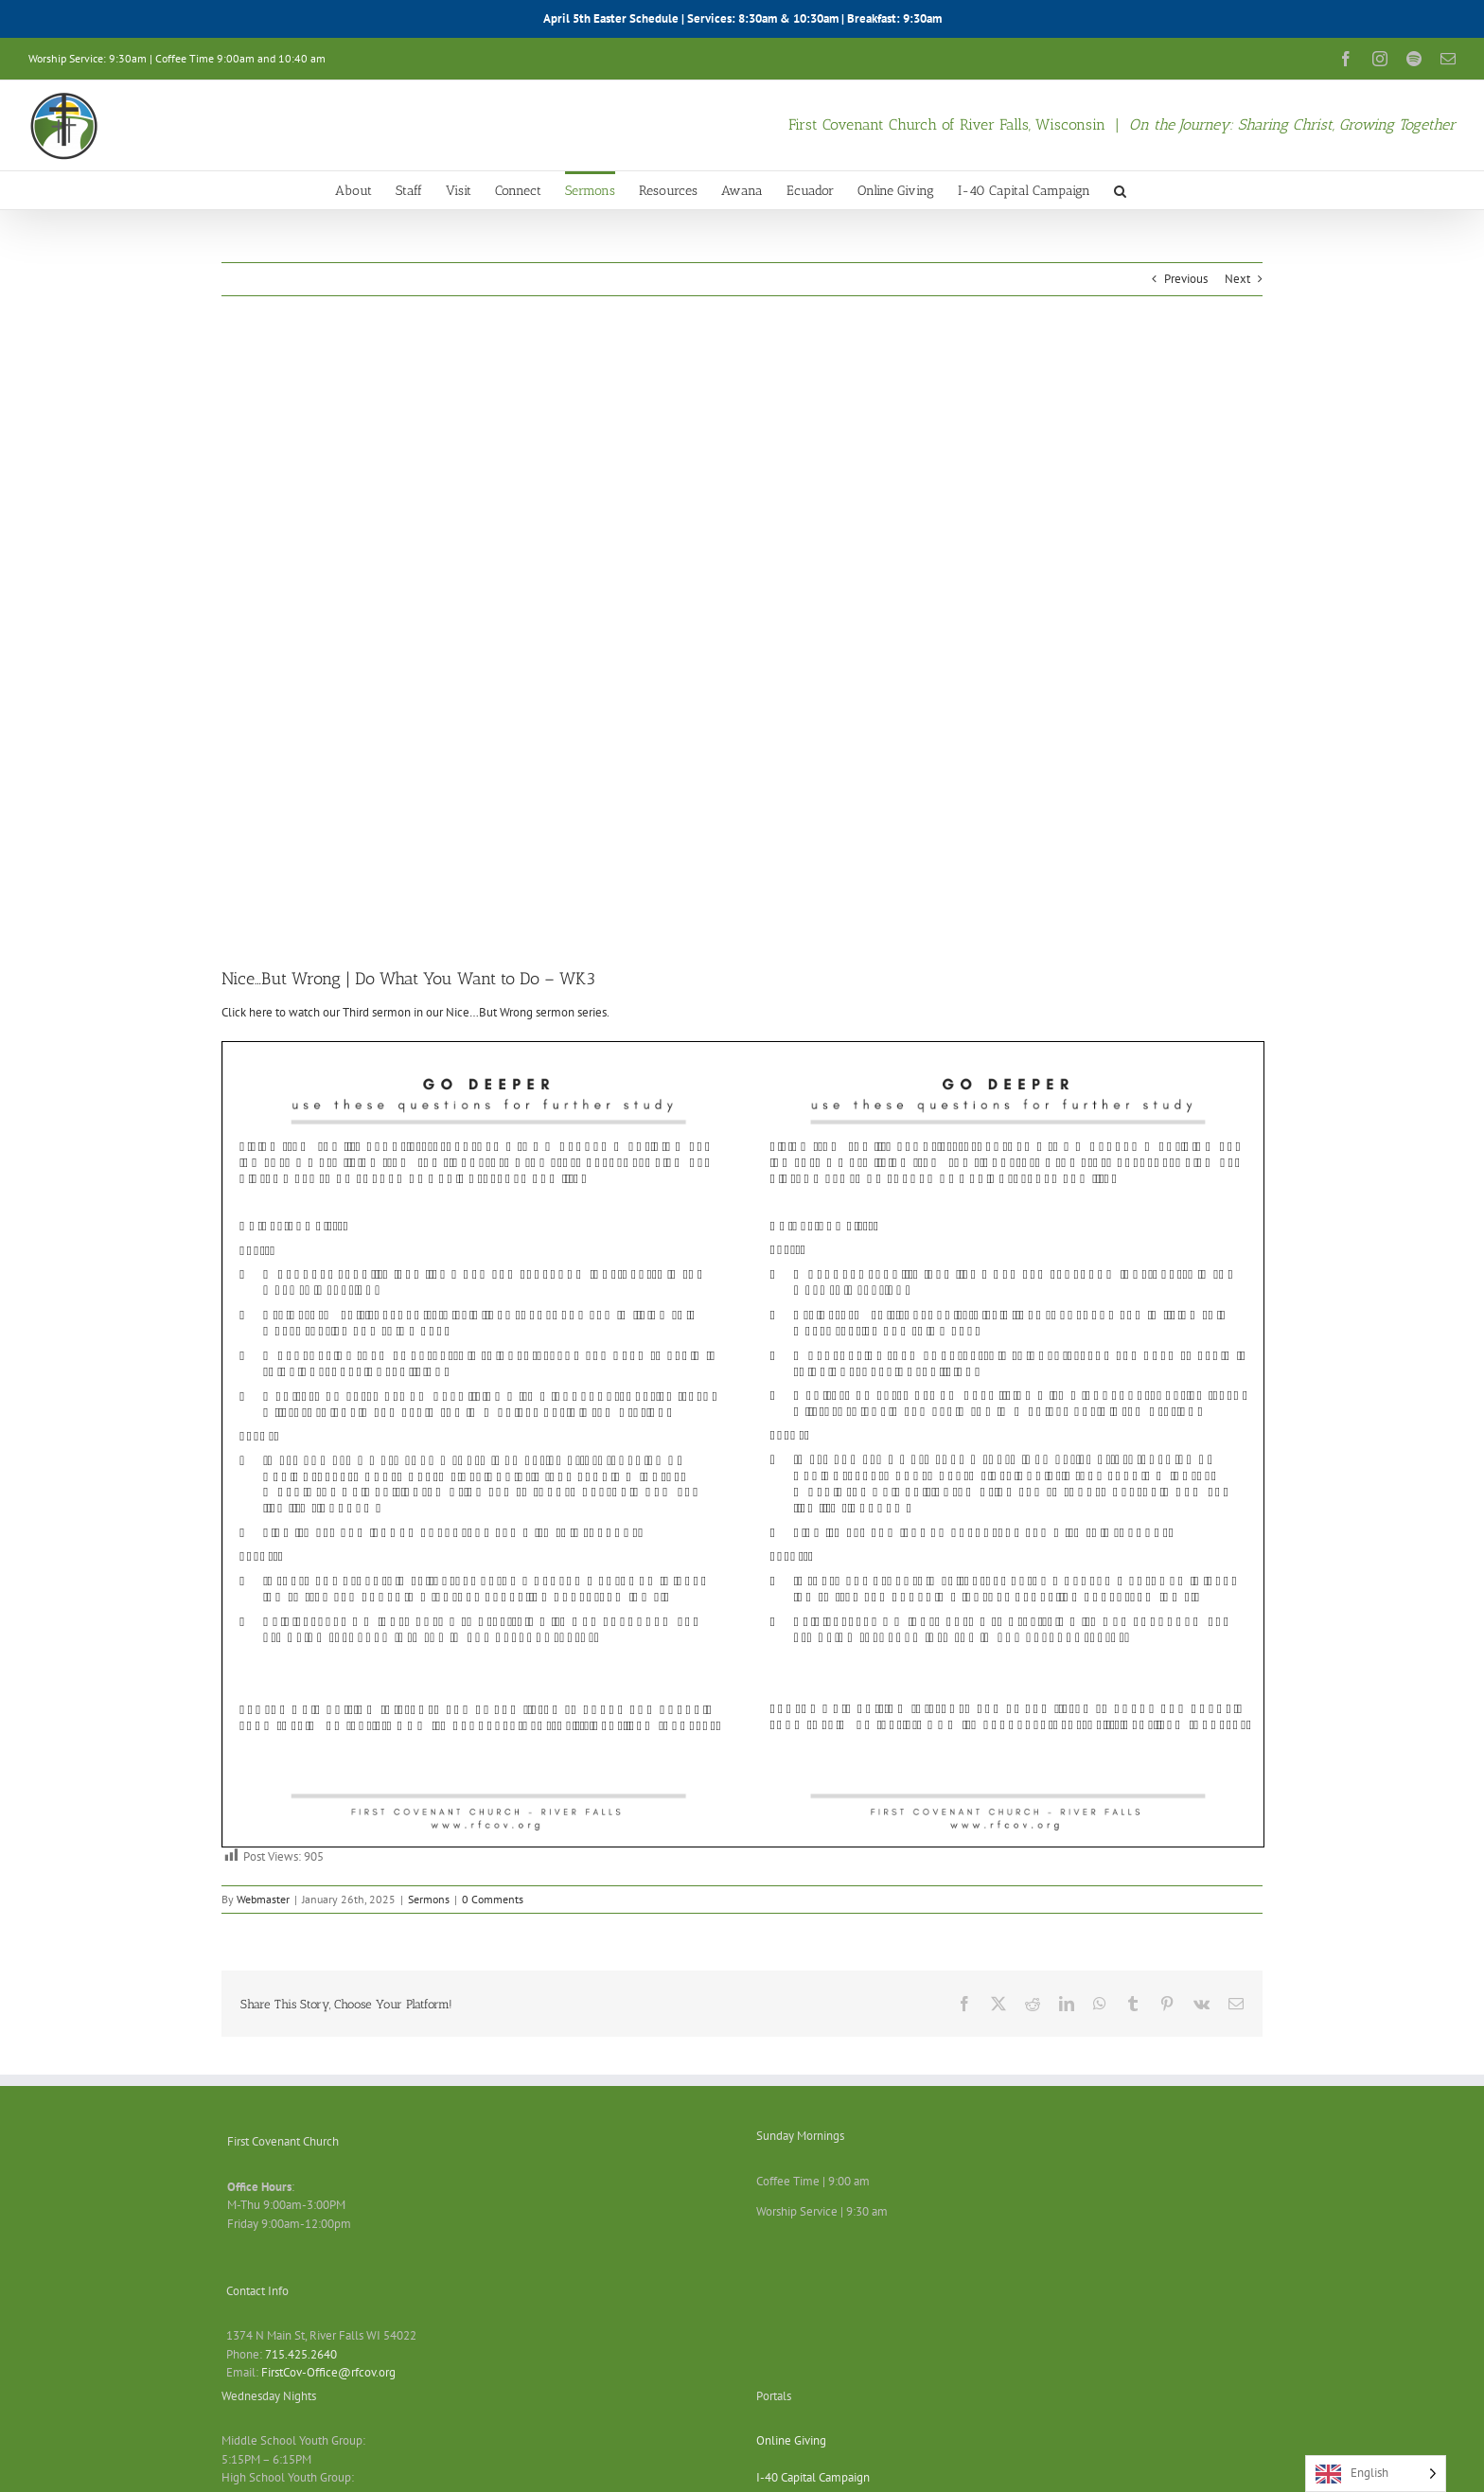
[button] (1120, 190)
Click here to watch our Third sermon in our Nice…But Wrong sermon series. (415, 1012)
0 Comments (492, 1899)
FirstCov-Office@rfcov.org (328, 2372)
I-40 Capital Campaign (813, 2477)
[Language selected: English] (1375, 2473)
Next (1237, 279)
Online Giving (791, 2440)
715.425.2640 (301, 2354)
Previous (1186, 279)
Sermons (429, 1899)
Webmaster (263, 1899)
